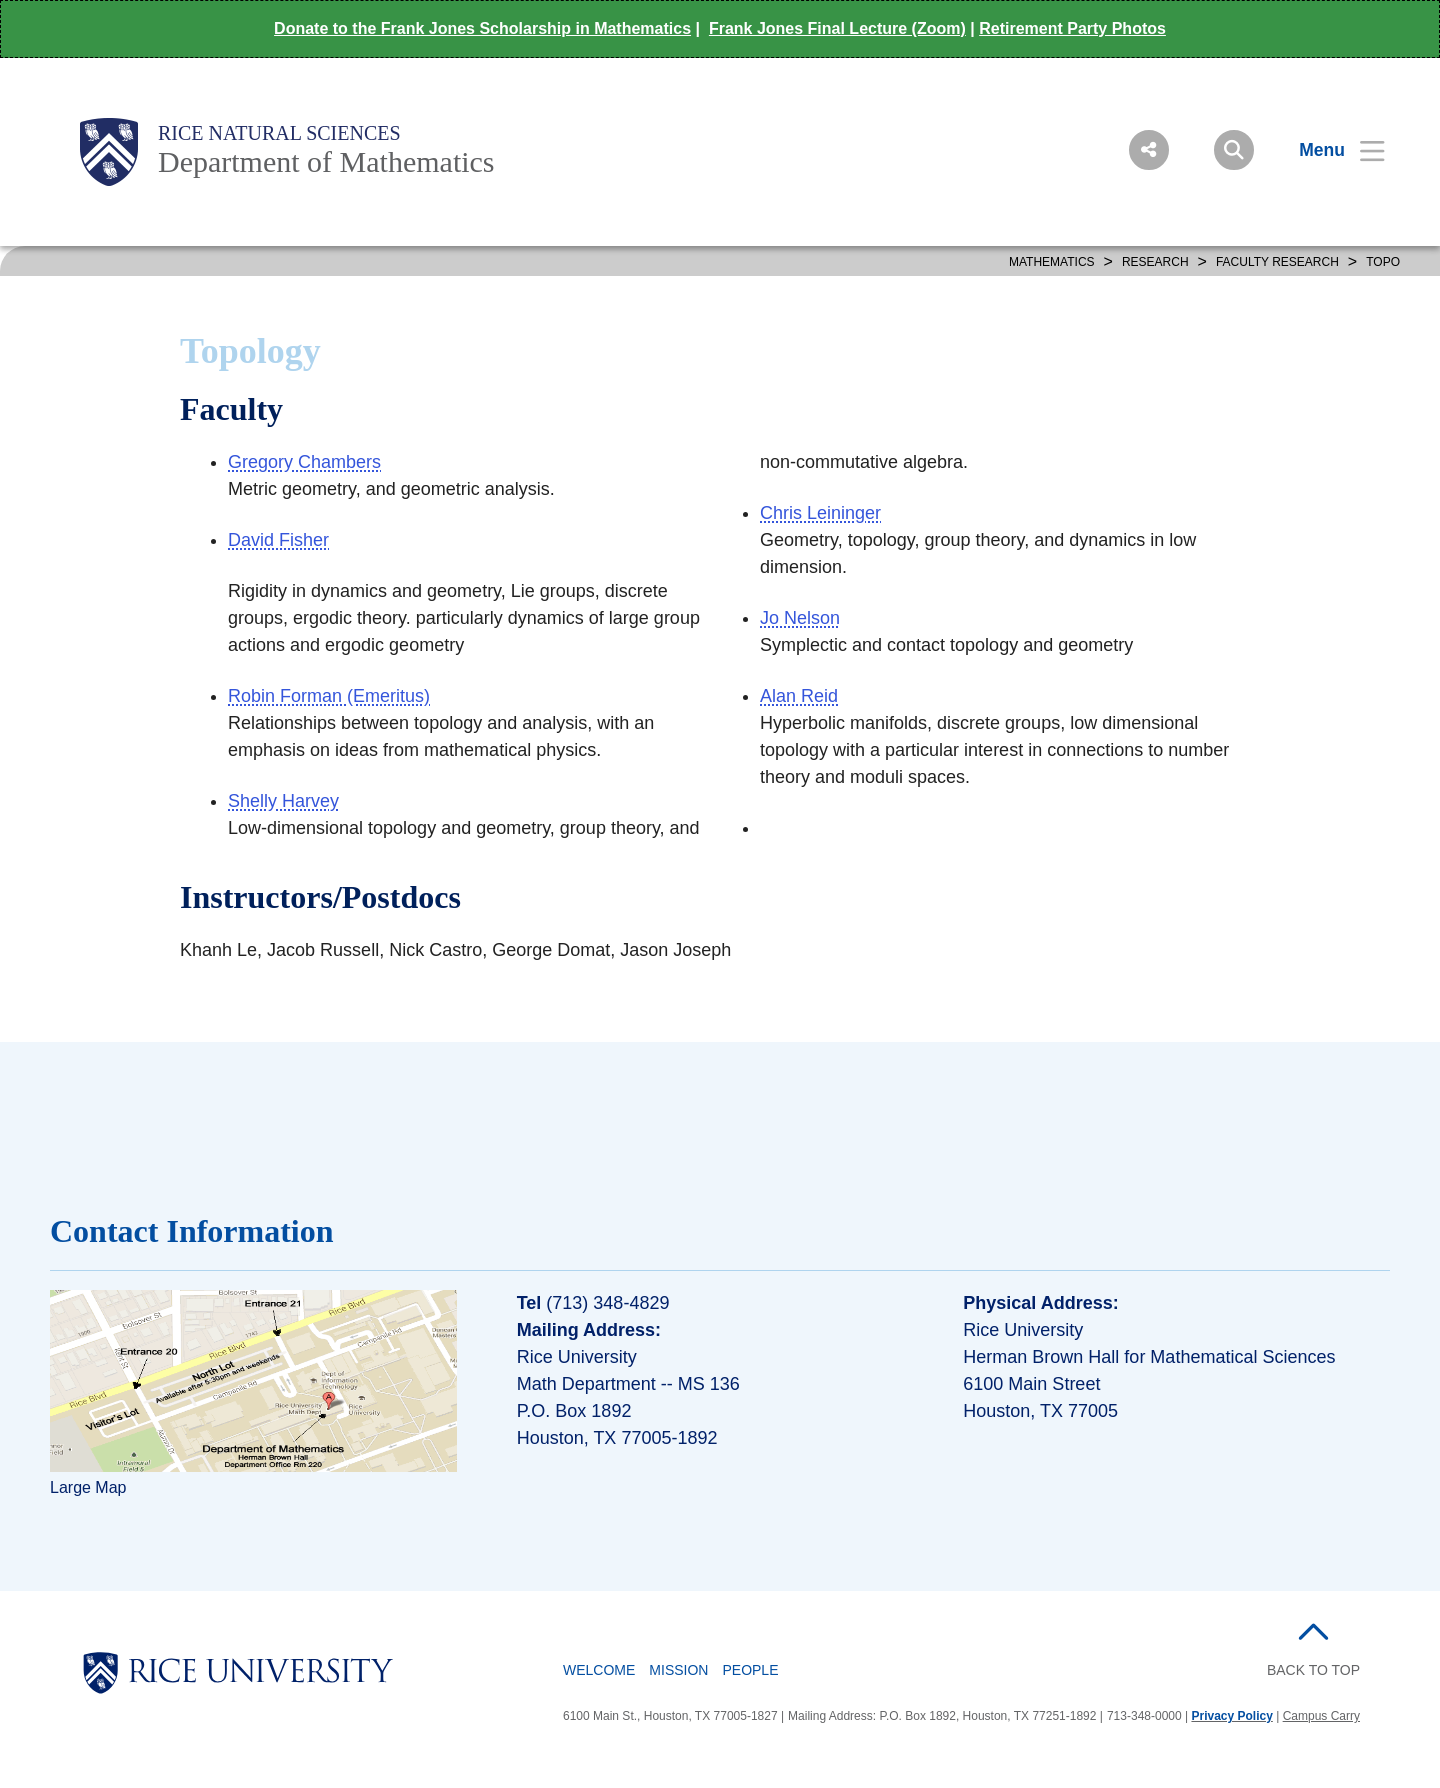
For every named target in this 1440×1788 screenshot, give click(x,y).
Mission (678, 1670)
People (750, 1670)
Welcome (599, 1670)
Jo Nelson (800, 618)
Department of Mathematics (326, 161)
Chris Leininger (820, 513)
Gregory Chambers (304, 462)
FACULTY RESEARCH (1277, 262)
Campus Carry (1321, 1716)
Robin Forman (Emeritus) (329, 696)
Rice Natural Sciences (279, 133)
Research (1155, 262)
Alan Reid (799, 696)
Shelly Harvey (283, 801)
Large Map (88, 1487)
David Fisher (278, 540)
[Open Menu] (1329, 150)
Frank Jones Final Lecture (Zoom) (837, 28)
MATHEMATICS (1052, 262)
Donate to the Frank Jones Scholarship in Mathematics (482, 28)
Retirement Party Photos (1072, 28)
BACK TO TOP (1313, 1670)
